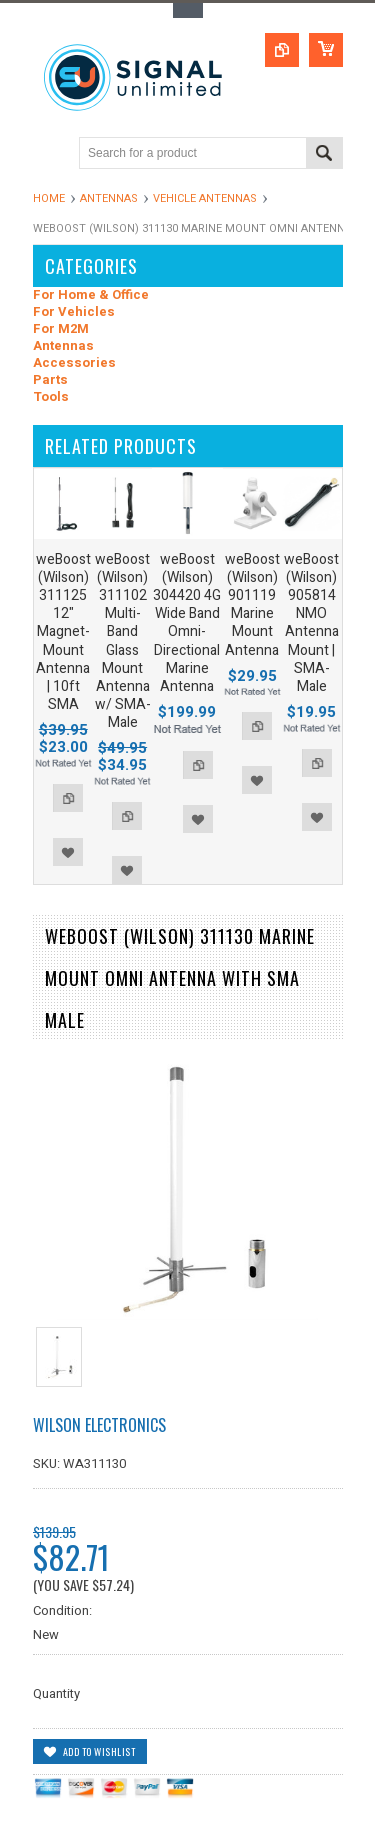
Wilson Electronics (99, 1425)
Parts (50, 380)
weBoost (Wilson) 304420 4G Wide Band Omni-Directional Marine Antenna (187, 623)
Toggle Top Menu (188, 10)
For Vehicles (74, 312)
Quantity (56, 1693)
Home (49, 198)
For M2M (61, 329)
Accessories (74, 363)
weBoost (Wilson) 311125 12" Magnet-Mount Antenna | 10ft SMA (63, 632)
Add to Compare (68, 798)
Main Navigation (50, 154)
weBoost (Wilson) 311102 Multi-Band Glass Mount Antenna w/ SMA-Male (123, 641)
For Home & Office (91, 295)
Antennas (109, 198)
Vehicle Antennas (205, 198)
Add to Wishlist (68, 852)
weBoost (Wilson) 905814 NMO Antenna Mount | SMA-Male (311, 623)
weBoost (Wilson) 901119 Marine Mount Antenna (252, 605)
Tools (51, 397)
